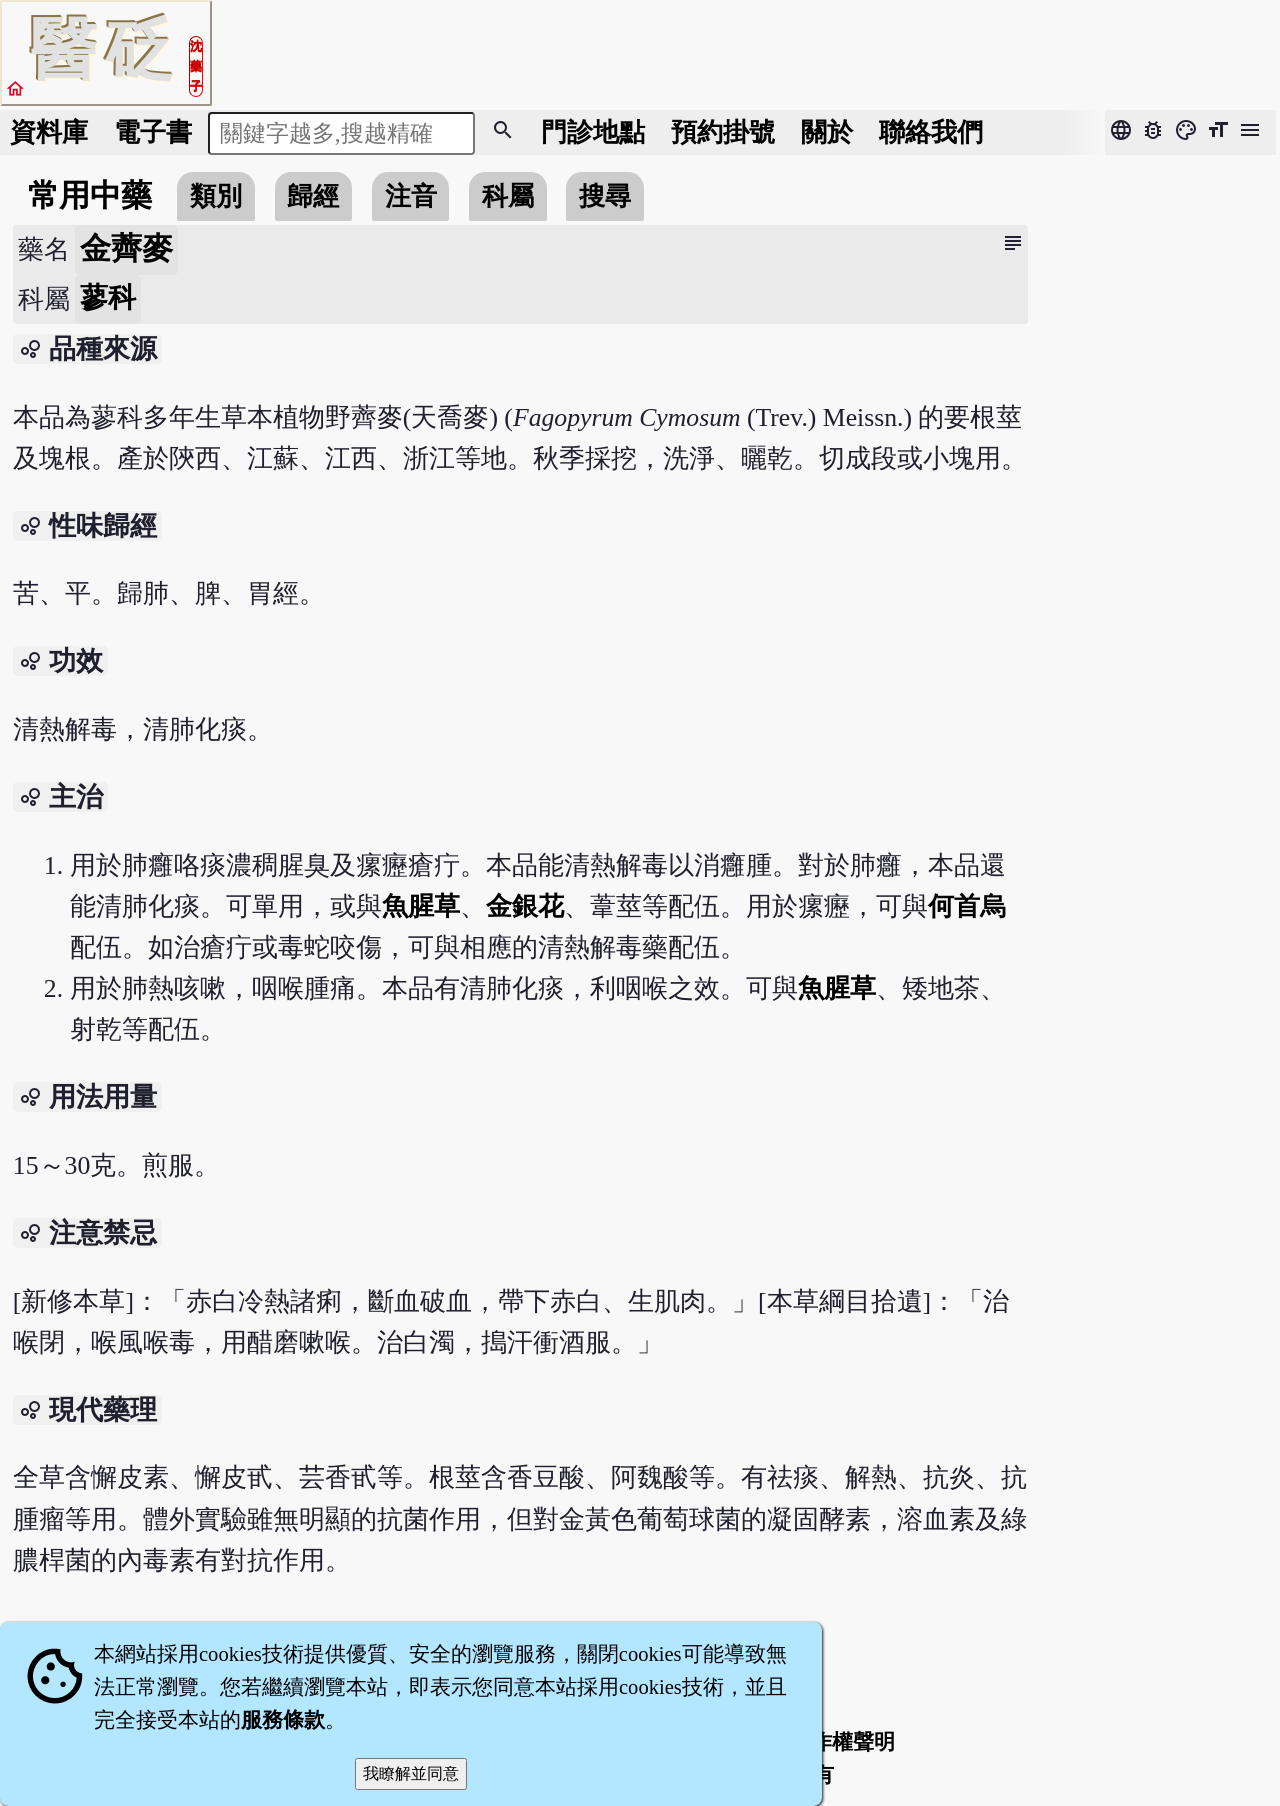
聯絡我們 (931, 132)
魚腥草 (421, 906)
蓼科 (108, 297)
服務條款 (283, 1720)
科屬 (508, 196)
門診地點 (593, 132)
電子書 (153, 132)
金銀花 (525, 906)
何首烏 (967, 906)
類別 (216, 196)
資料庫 (49, 132)
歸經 (313, 196)
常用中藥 (90, 196)
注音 (411, 196)
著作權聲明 (842, 1742)
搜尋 (605, 196)
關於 (827, 132)
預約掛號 (723, 132)
